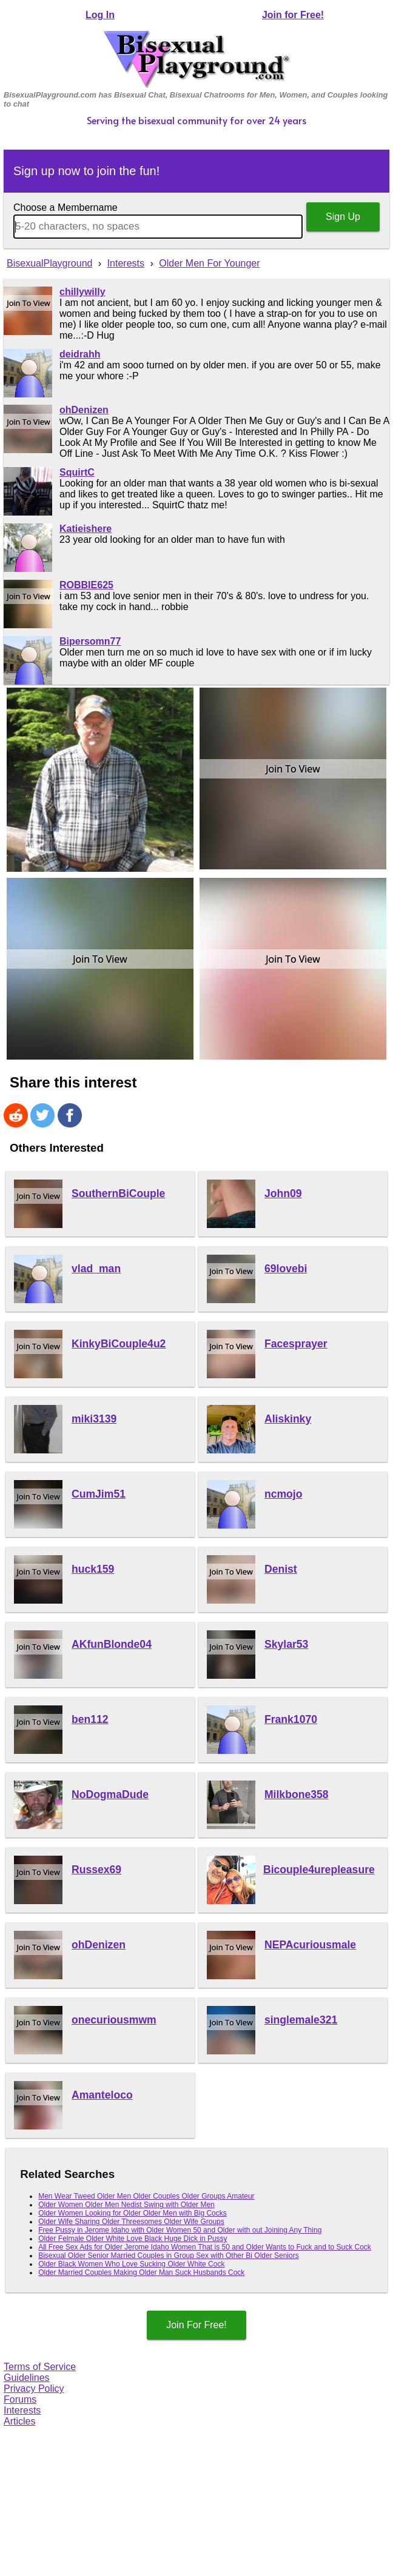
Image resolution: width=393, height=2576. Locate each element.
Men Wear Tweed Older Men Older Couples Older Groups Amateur (146, 2196)
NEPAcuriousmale (310, 1945)
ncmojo (283, 1494)
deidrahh (80, 354)
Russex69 (96, 1870)
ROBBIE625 (86, 585)
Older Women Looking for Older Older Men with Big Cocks (132, 2213)
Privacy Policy (34, 2388)
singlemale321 (300, 2020)
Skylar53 (286, 1644)
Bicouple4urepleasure (319, 1870)
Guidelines (27, 2377)
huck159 (93, 1569)
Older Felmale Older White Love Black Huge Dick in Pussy (132, 2238)
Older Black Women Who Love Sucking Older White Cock (131, 2264)
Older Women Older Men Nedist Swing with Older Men (126, 2204)
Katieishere (85, 528)
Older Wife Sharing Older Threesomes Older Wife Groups (131, 2221)
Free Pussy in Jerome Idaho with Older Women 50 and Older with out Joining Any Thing (179, 2230)
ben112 (90, 1719)
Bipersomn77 (90, 641)
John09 (283, 1193)
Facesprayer (296, 1344)
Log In (100, 15)
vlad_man (96, 1269)
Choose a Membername (65, 207)
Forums (20, 2399)
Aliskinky (287, 1419)
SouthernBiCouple (118, 1193)
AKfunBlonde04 (112, 1644)
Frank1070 (290, 1719)
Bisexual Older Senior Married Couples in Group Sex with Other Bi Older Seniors (168, 2255)
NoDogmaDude (110, 1794)
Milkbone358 (296, 1794)
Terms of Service (40, 2367)
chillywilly (82, 292)
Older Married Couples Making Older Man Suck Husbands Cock (141, 2272)
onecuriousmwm (114, 2020)
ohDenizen (84, 410)
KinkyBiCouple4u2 (119, 1344)
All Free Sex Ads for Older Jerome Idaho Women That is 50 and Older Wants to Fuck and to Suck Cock (204, 2247)
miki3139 (94, 1419)
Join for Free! (293, 15)
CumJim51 (99, 1494)
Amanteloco (102, 2095)
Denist (280, 1569)
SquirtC (77, 472)
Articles (19, 2421)
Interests (22, 2410)
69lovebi (285, 1269)
